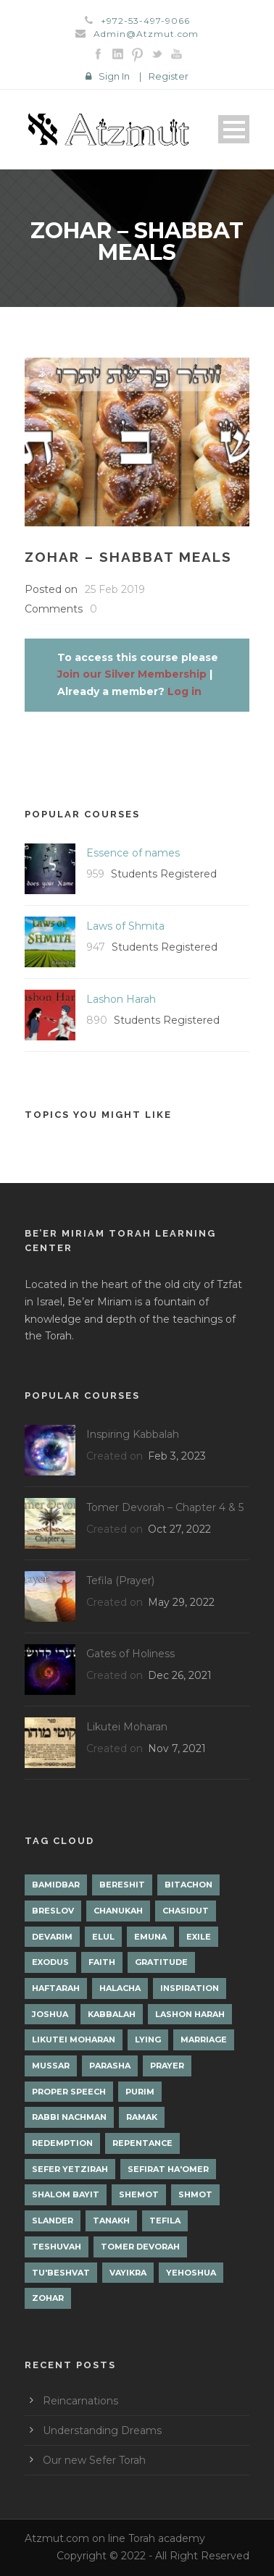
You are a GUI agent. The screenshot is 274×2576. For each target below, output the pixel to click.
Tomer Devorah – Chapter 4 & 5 (165, 1507)
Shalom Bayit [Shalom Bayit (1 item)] (65, 2194)
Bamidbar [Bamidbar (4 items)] (56, 1885)
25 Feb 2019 (115, 589)
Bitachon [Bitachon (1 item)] (188, 1885)
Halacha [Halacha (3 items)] (120, 1988)
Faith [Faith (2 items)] (101, 1962)
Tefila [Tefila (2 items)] (164, 2220)
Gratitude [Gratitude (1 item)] (161, 1962)
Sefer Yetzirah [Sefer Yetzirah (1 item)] (70, 2169)
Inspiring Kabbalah (132, 1434)
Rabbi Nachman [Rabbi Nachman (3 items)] (69, 2117)
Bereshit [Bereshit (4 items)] (122, 1885)
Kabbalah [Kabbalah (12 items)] (112, 2014)
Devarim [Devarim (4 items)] (52, 1937)
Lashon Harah (121, 999)
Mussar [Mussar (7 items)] (51, 2066)
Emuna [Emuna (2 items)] (150, 1937)
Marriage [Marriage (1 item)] (203, 2039)
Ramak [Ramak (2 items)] (141, 2117)
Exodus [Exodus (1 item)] (50, 1962)
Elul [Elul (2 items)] (103, 1937)
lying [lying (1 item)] (148, 2039)
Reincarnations (80, 2400)
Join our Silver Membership (132, 674)
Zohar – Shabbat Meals (128, 557)
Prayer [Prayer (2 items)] (167, 2066)
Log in (184, 691)
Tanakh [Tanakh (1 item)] (111, 2220)
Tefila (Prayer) (120, 1580)
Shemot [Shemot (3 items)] (139, 2194)
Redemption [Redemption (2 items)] (62, 2143)
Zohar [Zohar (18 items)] (48, 2298)
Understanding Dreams (102, 2430)
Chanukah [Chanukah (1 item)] (118, 1911)
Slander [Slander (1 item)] (52, 2220)
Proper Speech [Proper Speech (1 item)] (69, 2092)
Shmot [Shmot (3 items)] (195, 2194)
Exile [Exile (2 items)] (198, 1937)
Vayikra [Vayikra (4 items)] (127, 2273)
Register (168, 76)
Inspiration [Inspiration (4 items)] (189, 1988)
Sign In (114, 76)
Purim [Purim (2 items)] (139, 2092)
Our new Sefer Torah (94, 2460)
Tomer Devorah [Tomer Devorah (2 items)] (140, 2247)
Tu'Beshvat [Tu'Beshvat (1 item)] (61, 2273)
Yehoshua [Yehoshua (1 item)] (191, 2273)
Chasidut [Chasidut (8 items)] (185, 1911)
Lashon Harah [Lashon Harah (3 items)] (190, 2014)
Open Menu (233, 129)
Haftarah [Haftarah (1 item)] (56, 1988)
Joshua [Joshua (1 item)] (50, 2014)
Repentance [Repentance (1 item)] (142, 2143)
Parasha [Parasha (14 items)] (109, 2066)
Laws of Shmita (125, 926)
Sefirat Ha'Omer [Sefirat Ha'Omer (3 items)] (168, 2169)
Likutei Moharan (126, 1726)
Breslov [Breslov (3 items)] (53, 1911)
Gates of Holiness (130, 1653)
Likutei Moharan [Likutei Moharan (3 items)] (73, 2039)
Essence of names (133, 852)
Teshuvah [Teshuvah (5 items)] (56, 2247)
